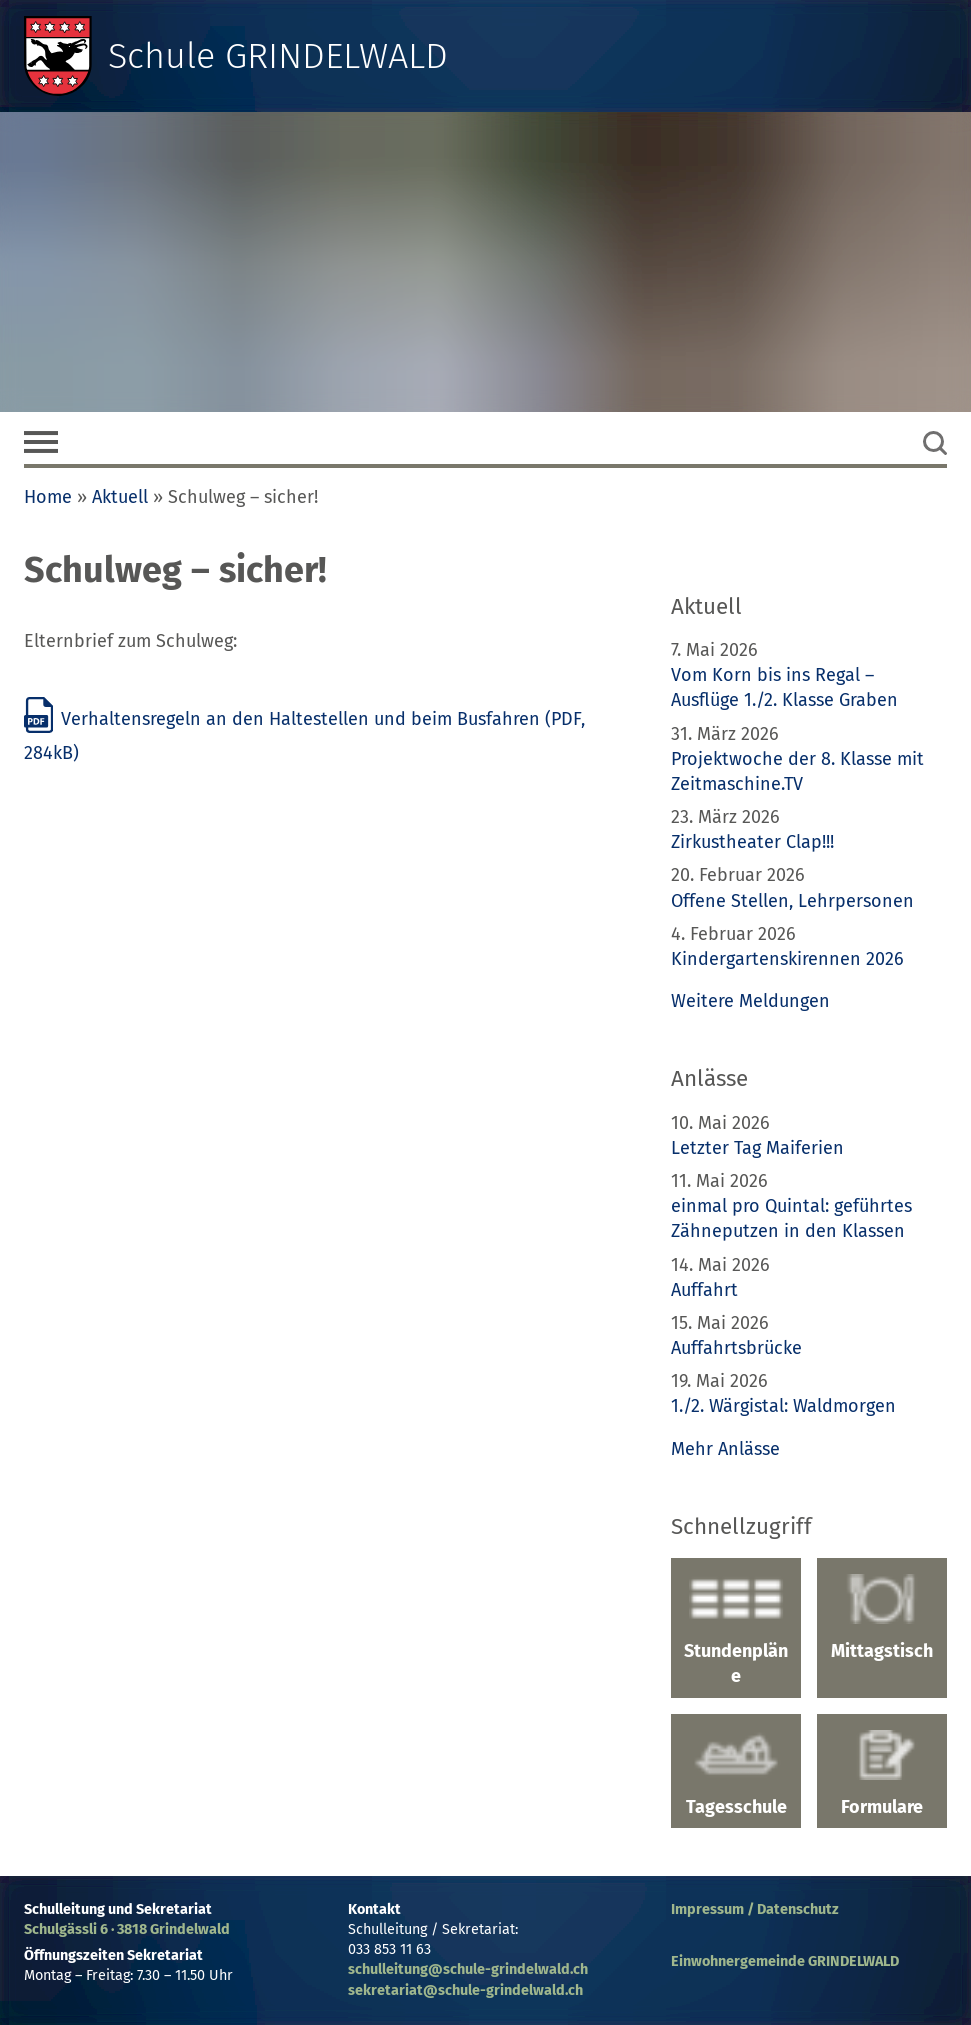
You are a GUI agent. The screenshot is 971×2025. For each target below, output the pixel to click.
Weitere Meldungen (750, 1001)
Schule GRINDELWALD (278, 56)
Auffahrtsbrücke (736, 1348)
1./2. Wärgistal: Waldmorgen (783, 1406)
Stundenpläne (736, 1630)
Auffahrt (704, 1290)
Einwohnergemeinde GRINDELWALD (785, 1961)
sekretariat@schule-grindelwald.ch (465, 1990)
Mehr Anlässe (725, 1449)
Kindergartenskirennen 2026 (787, 959)
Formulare (882, 1774)
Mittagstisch (882, 1618)
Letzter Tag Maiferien (757, 1148)
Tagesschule (736, 1774)
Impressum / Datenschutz (755, 1909)
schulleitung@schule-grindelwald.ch (468, 1969)
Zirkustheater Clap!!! (752, 842)
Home (48, 497)
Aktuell (120, 497)
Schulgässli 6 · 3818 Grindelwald (127, 1929)
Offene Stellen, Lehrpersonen (792, 901)
